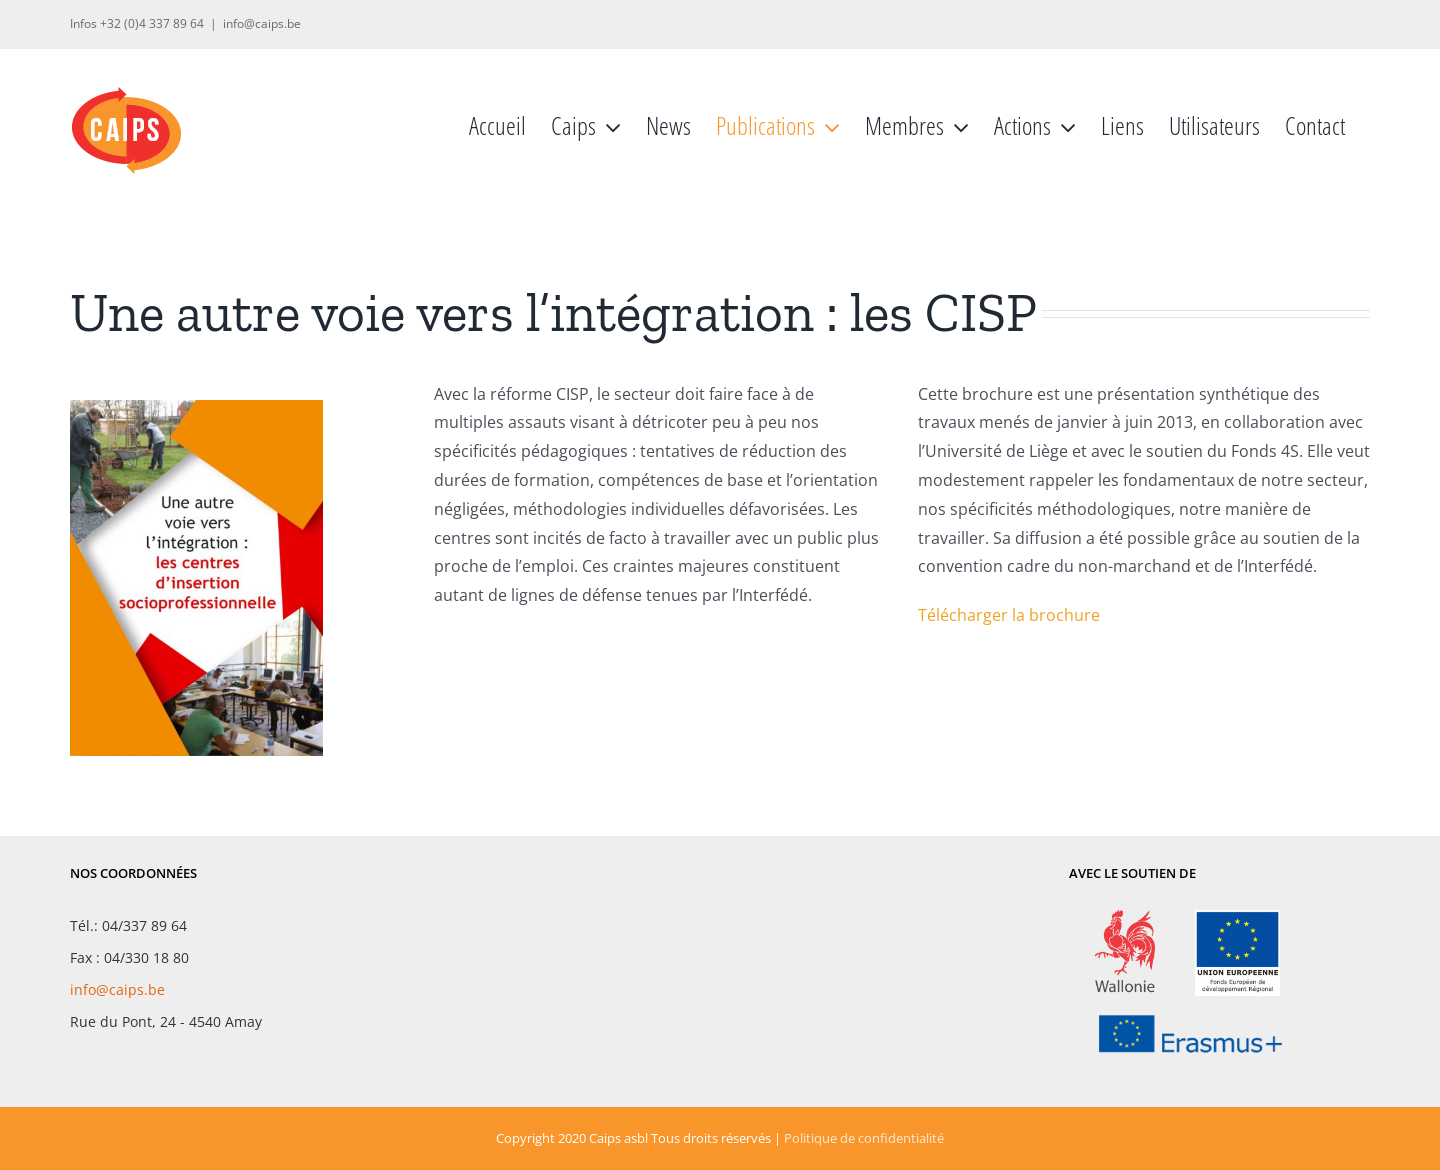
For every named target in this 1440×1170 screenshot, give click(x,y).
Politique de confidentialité (864, 1138)
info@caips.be (262, 23)
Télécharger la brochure (1009, 615)
